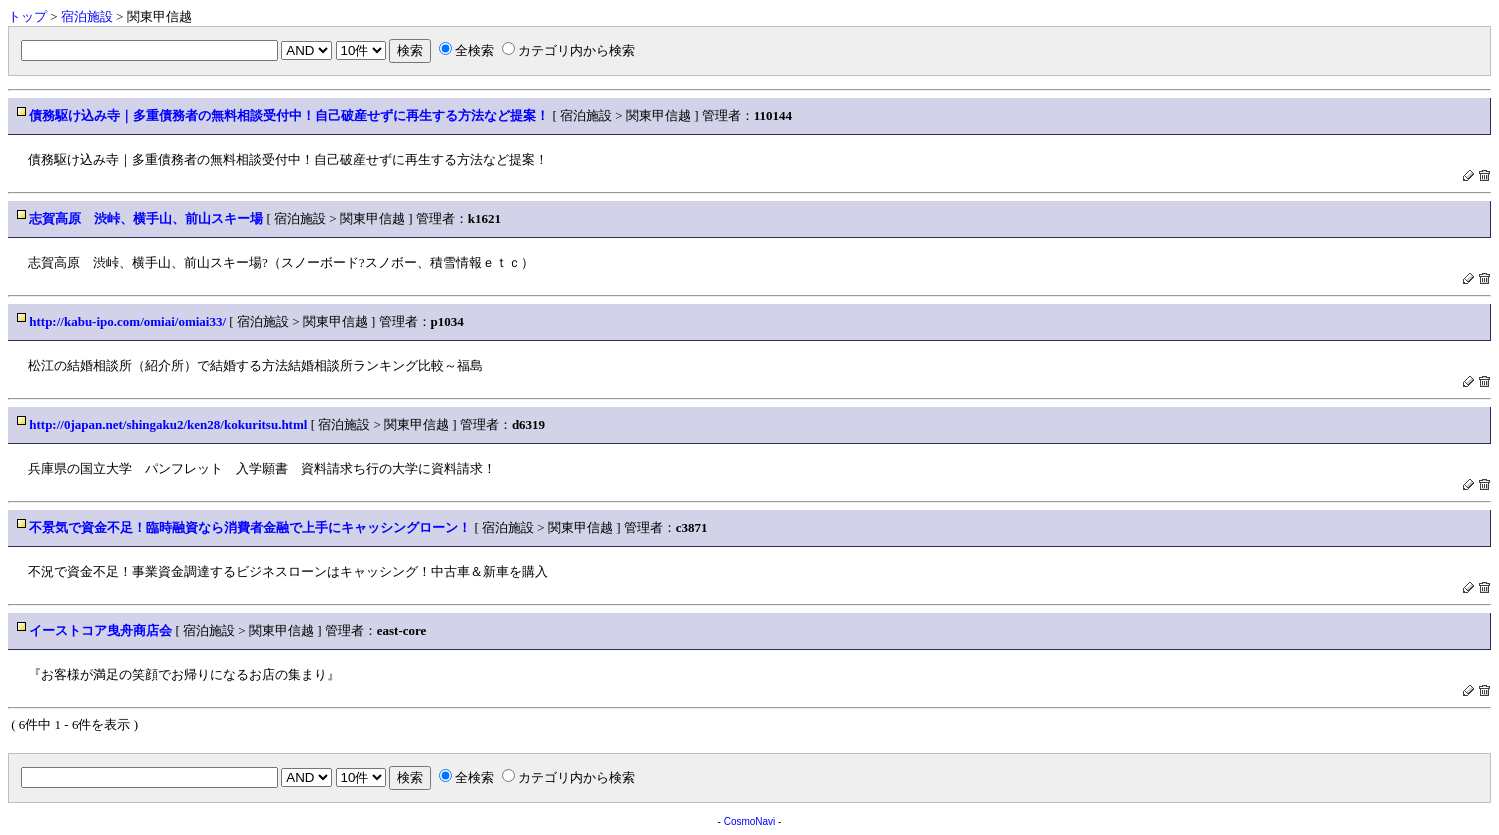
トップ (27, 16)
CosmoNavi (750, 821)
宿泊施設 (87, 16)
